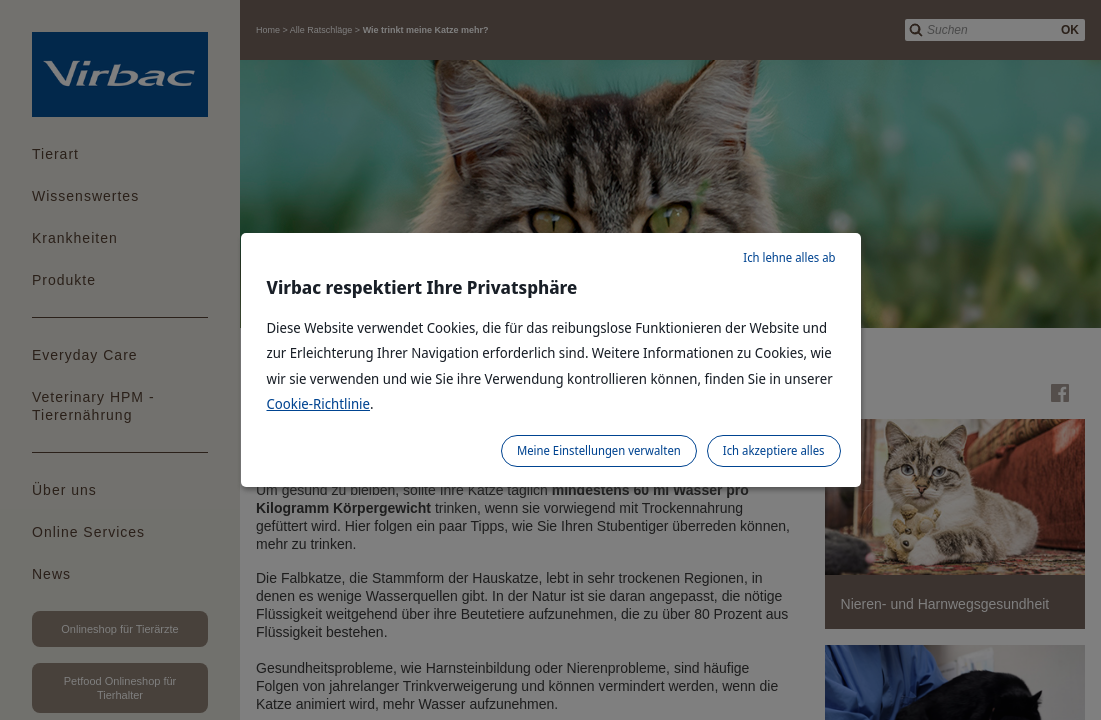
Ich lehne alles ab (789, 257)
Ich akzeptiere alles (774, 450)
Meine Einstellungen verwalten (599, 450)
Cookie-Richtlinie (319, 403)
